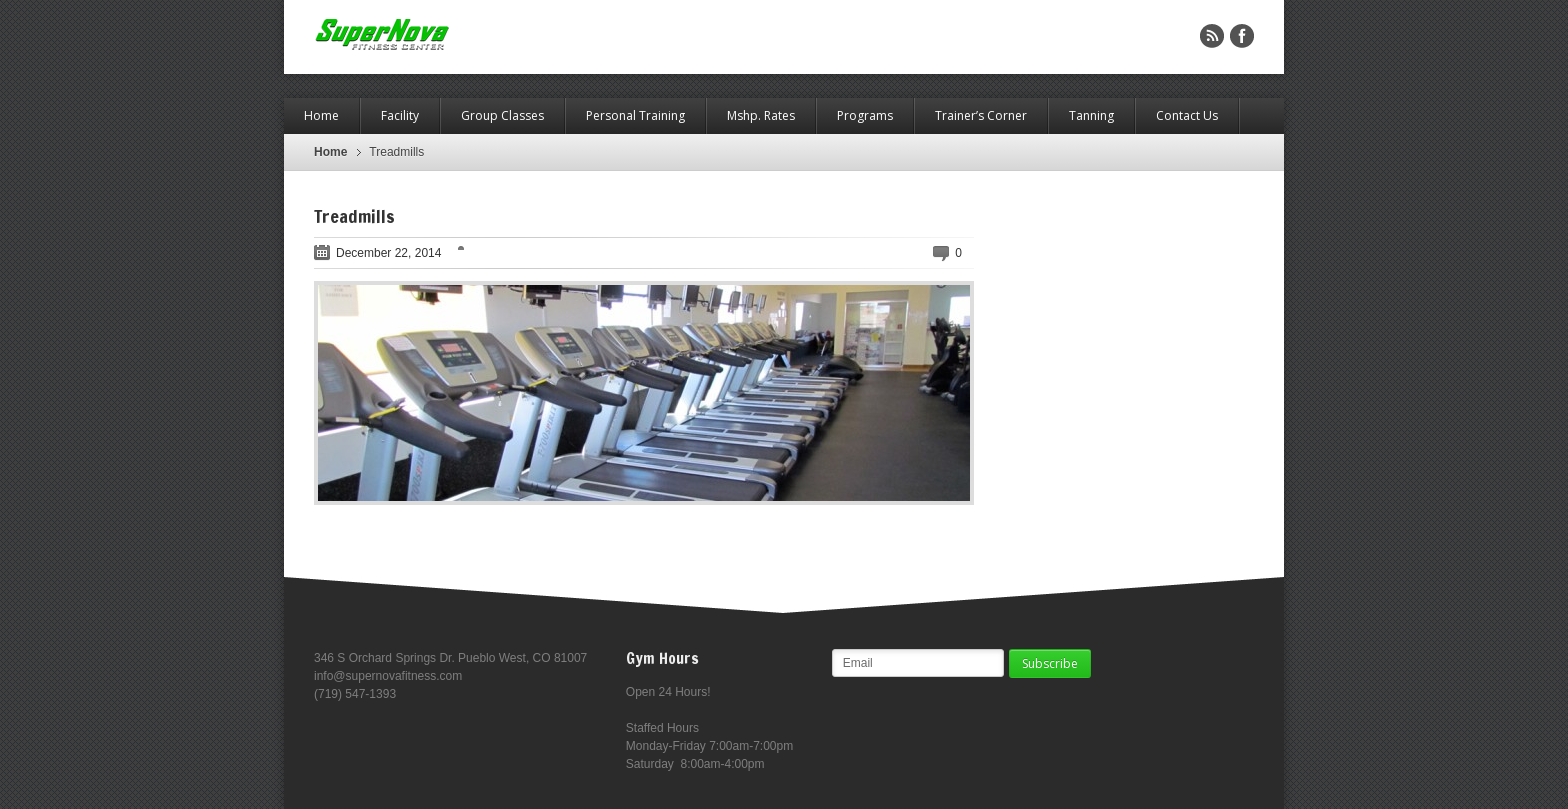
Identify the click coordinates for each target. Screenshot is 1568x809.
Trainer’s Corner (981, 115)
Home (321, 115)
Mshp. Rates (761, 115)
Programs (865, 115)
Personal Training (635, 115)
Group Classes (502, 115)
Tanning (1091, 115)
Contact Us (1187, 115)
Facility (400, 115)
